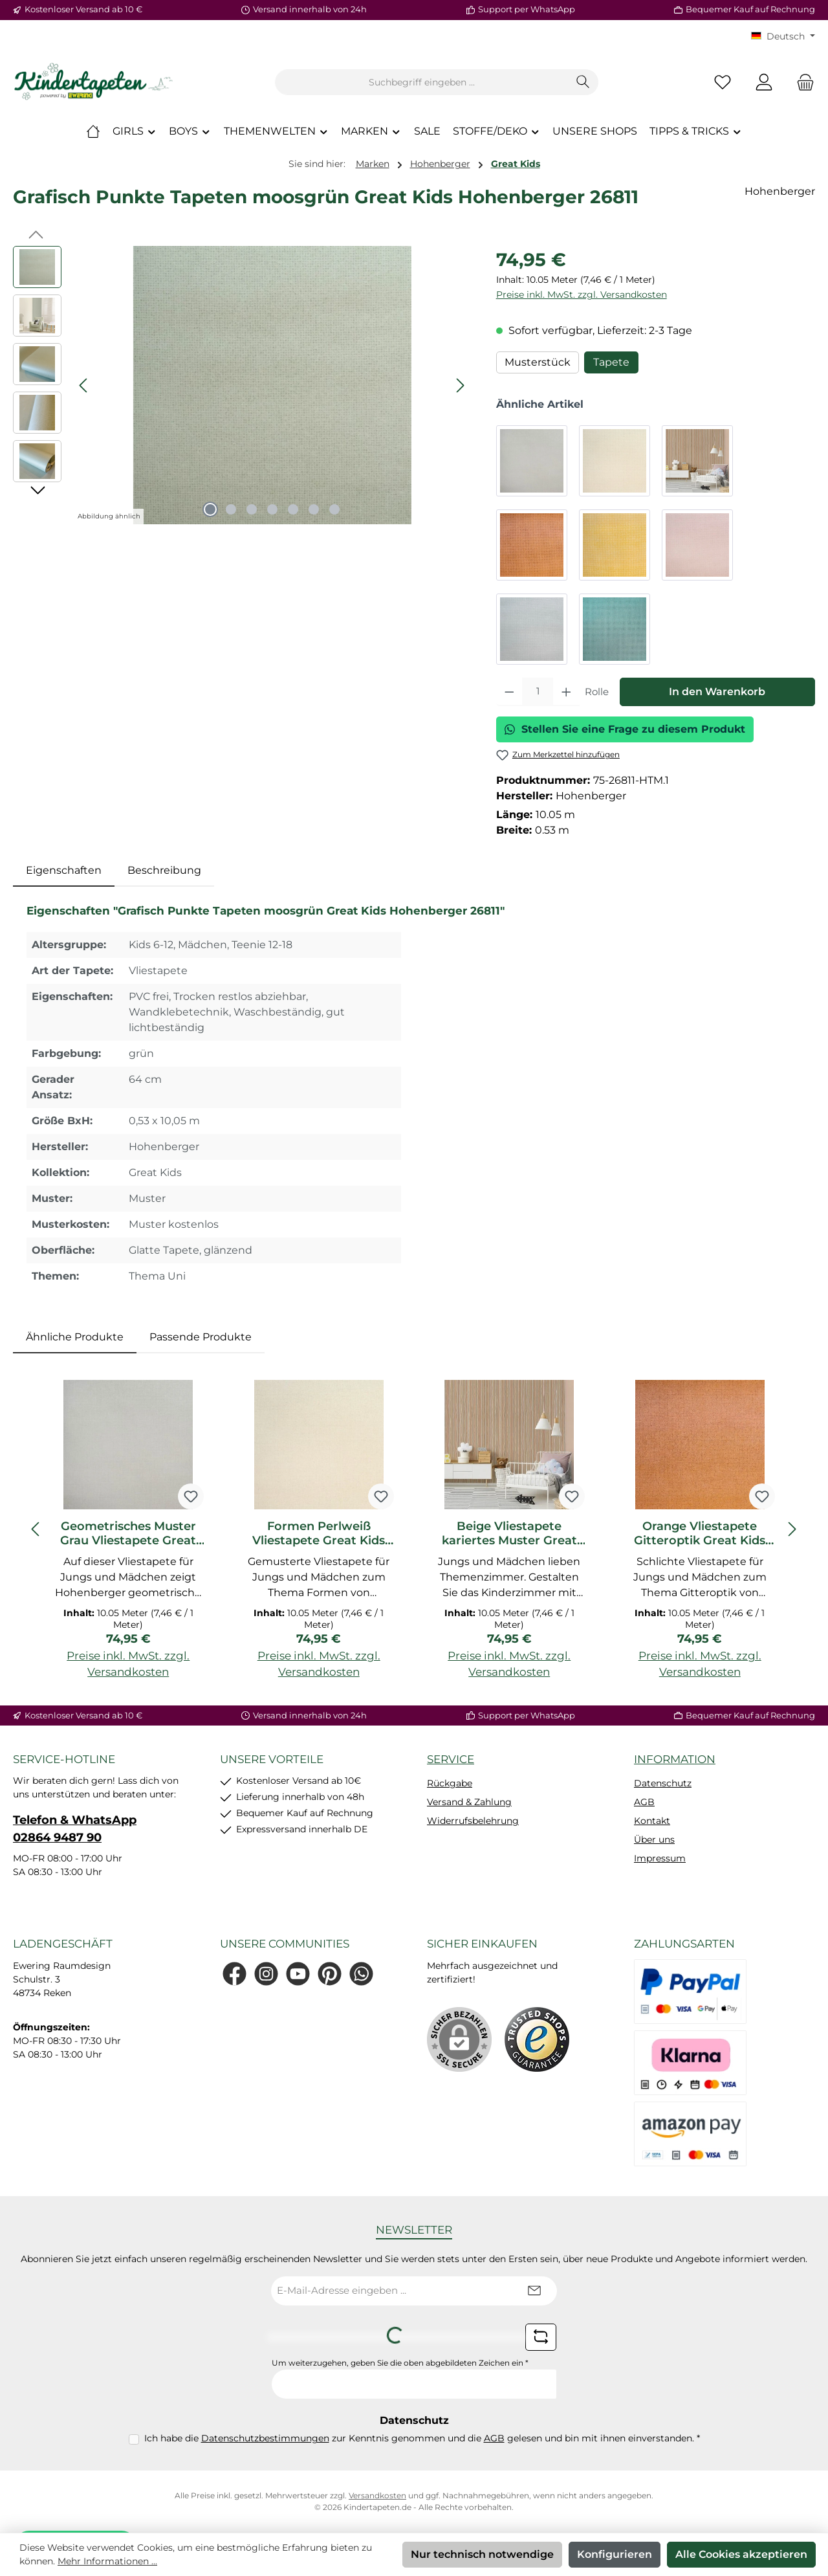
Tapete (611, 362)
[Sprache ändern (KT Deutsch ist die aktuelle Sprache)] (783, 36)
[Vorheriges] (84, 385)
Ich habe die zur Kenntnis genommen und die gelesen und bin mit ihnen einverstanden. (422, 2438)
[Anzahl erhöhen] (566, 692)
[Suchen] (583, 82)
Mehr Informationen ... (107, 2561)
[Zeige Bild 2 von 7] (231, 509)
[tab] (63, 870)
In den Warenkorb (717, 691)
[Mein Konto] (763, 82)
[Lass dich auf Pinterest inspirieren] (329, 1973)
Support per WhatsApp (526, 9)
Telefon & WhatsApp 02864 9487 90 (74, 1829)
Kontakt (652, 1821)
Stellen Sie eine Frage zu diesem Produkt (625, 729)
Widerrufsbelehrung (473, 1821)
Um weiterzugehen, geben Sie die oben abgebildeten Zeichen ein (400, 2363)
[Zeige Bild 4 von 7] (272, 509)
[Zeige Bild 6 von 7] (314, 509)
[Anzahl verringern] (509, 692)
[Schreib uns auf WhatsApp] (361, 1973)
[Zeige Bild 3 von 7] (251, 509)
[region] (241, 385)
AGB (644, 1802)
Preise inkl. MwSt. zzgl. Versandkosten (581, 294)
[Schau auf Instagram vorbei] (266, 1973)
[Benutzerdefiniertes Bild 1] (537, 2039)
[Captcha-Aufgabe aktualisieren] (540, 2337)
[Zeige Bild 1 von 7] (210, 509)
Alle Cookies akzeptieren (741, 2554)
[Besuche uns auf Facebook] (234, 1973)
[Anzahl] (537, 692)
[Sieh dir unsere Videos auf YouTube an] (297, 1973)
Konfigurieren (614, 2554)
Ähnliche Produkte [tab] (75, 1337)
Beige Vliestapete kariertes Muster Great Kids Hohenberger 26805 (509, 1533)
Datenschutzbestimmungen (265, 2438)
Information (674, 1759)
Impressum (660, 1858)
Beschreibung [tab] (164, 870)
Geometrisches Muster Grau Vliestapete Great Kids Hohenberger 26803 (128, 1533)
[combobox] (422, 82)
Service (450, 1759)
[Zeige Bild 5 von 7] (293, 509)
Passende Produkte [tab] (200, 1337)
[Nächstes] (460, 385)
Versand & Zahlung (469, 1802)
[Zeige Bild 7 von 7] (334, 509)
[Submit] (534, 2290)
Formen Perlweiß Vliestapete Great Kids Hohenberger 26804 (318, 1533)
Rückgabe (449, 1783)
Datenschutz (663, 1783)
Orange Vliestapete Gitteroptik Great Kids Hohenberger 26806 (699, 1533)
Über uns (654, 1839)
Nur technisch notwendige (482, 2554)
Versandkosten (377, 2495)
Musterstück (538, 362)
